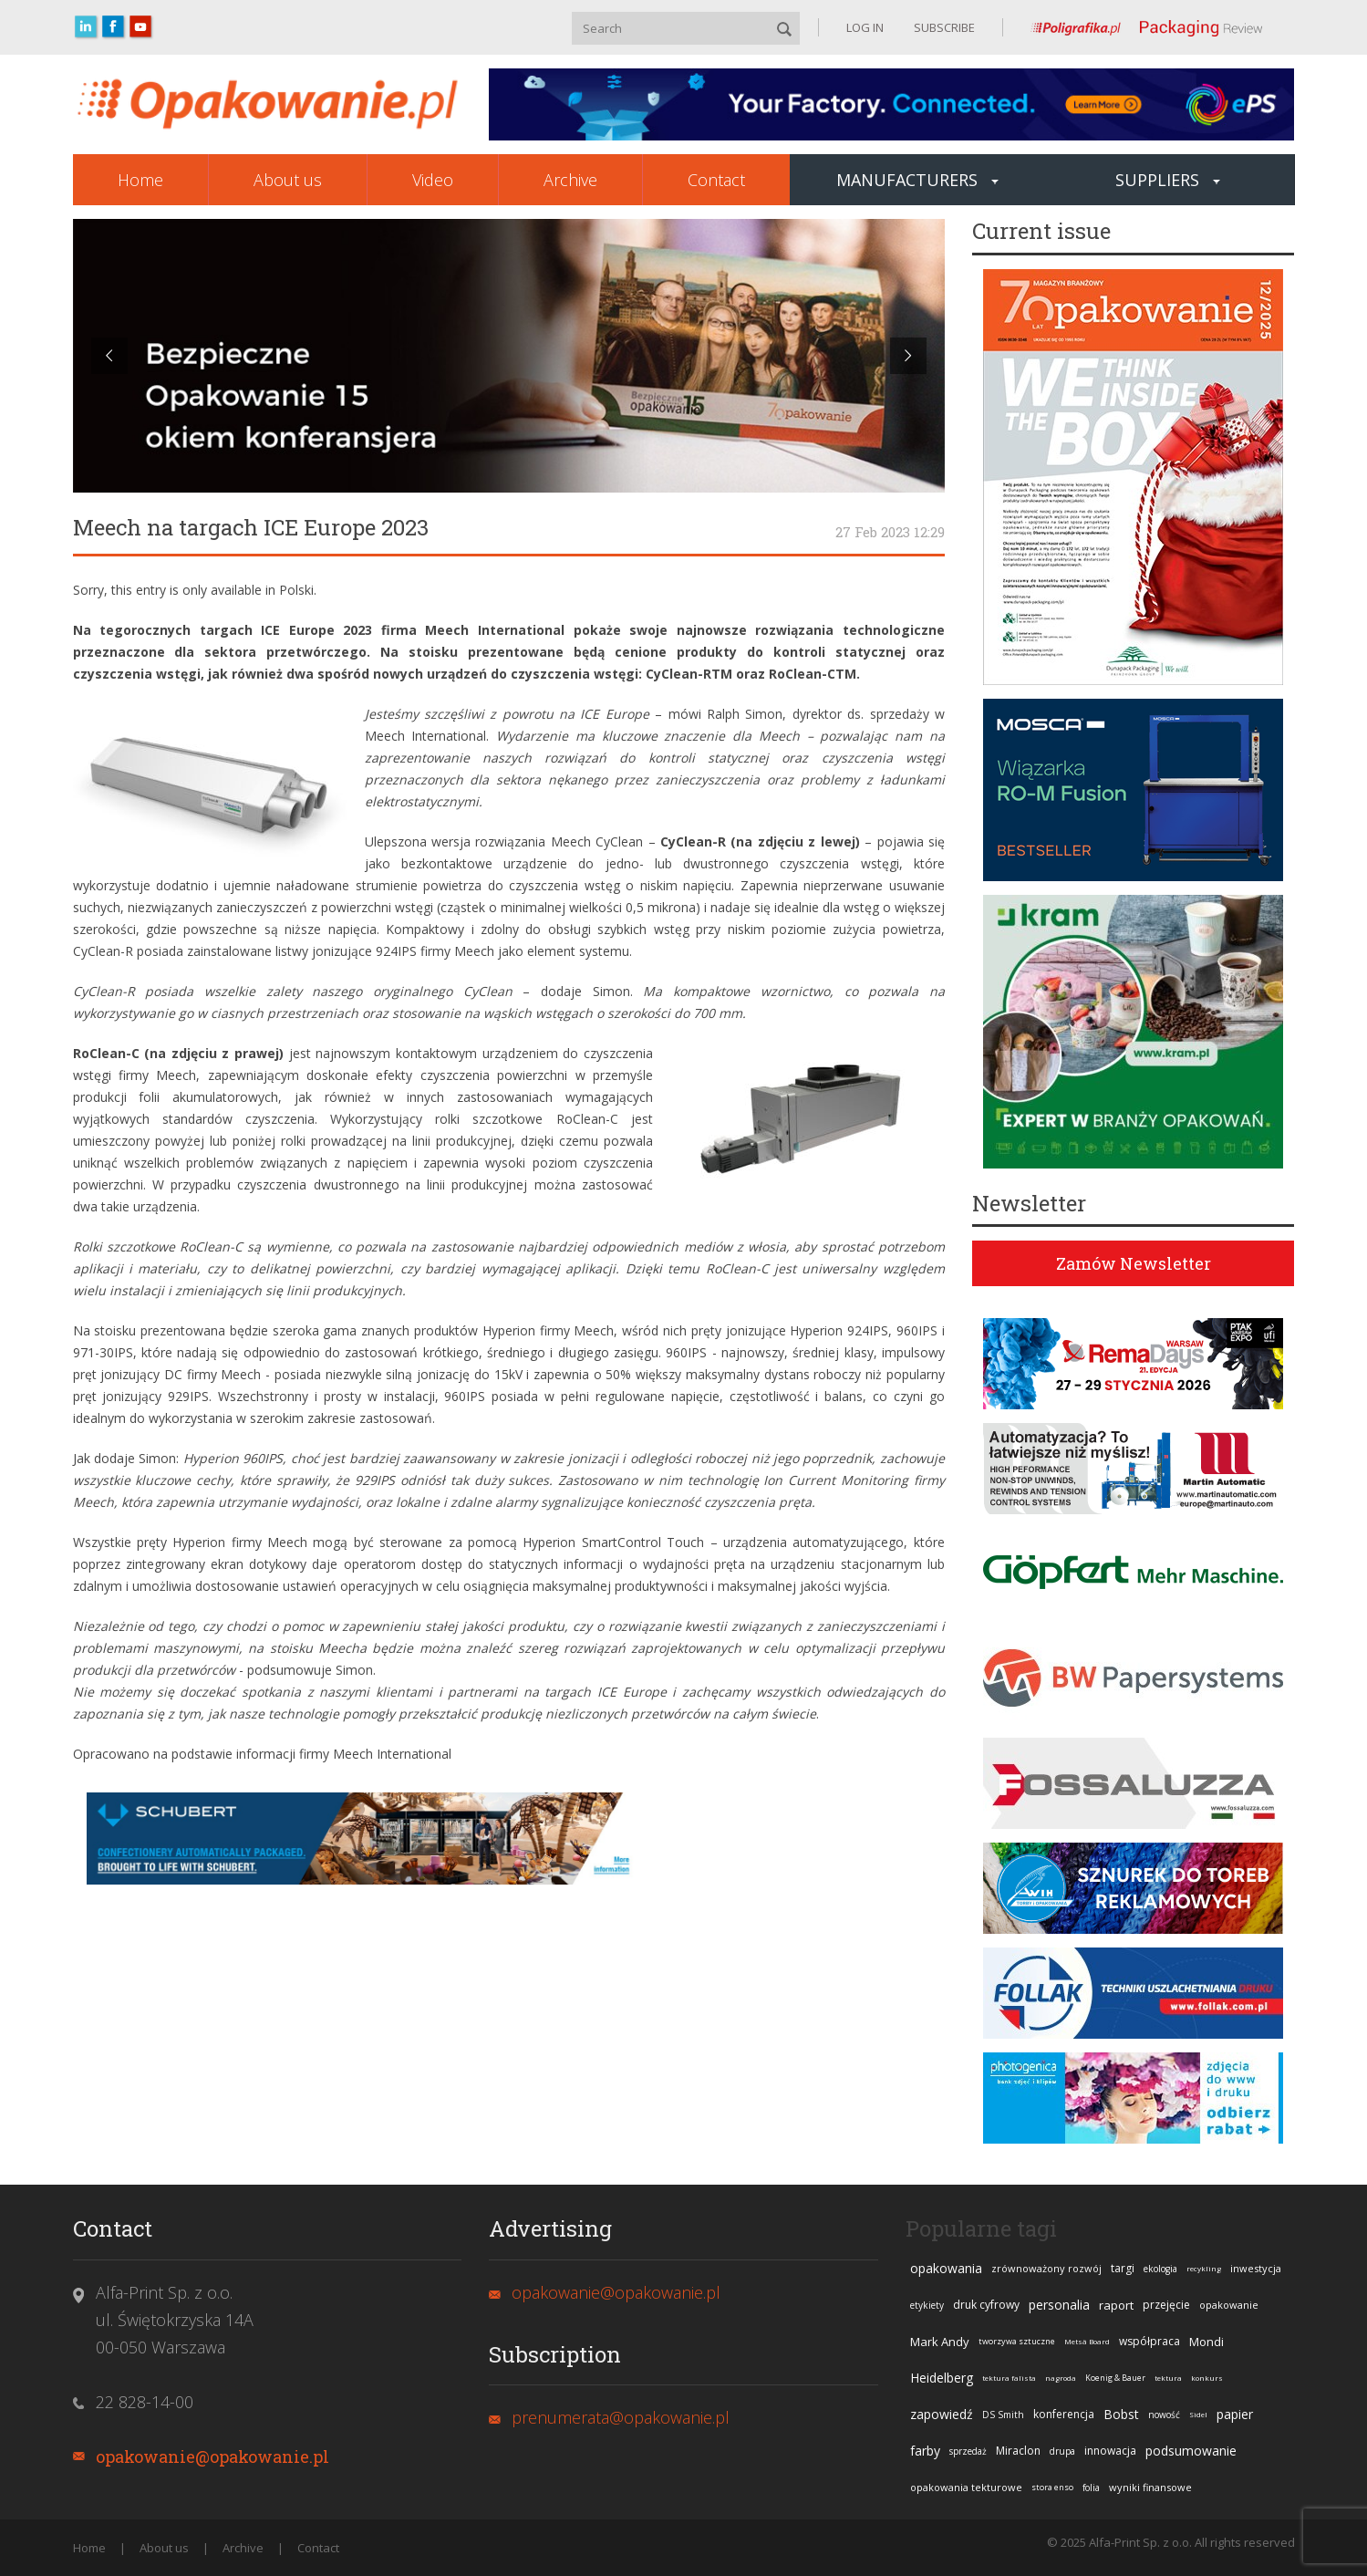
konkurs (1207, 2378)
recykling (1203, 2268)
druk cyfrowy (986, 2304)
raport (1116, 2305)
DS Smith (1003, 2414)
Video (432, 180)
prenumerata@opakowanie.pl (621, 2417)
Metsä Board (1087, 2341)
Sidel (1198, 2414)
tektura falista (1009, 2378)
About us (288, 180)
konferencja (1063, 2414)
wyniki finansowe (1150, 2487)
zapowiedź (941, 2414)
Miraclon (1018, 2450)
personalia (1059, 2304)
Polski (296, 589)
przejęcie (1166, 2304)
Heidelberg (941, 2377)
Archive (570, 180)
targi (1122, 2268)
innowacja (1110, 2450)
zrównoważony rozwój (1046, 2268)
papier (1235, 2414)
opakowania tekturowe (966, 2487)
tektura (1168, 2378)
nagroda (1060, 2378)
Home (140, 180)
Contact (716, 180)
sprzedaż (968, 2451)
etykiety (927, 2305)
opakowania (946, 2268)
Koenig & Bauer (1115, 2378)
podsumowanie (1191, 2450)
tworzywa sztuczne (1017, 2341)
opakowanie (1228, 2304)
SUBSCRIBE (943, 27)
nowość (1164, 2414)
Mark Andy (939, 2341)
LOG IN (865, 27)
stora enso (1052, 2487)
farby (925, 2450)
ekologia (1160, 2268)
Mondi (1206, 2341)
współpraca (1149, 2341)
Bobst (1121, 2414)
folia (1091, 2487)
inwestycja (1255, 2268)
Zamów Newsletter (1133, 1263)
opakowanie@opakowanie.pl (212, 2456)
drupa (1062, 2451)
